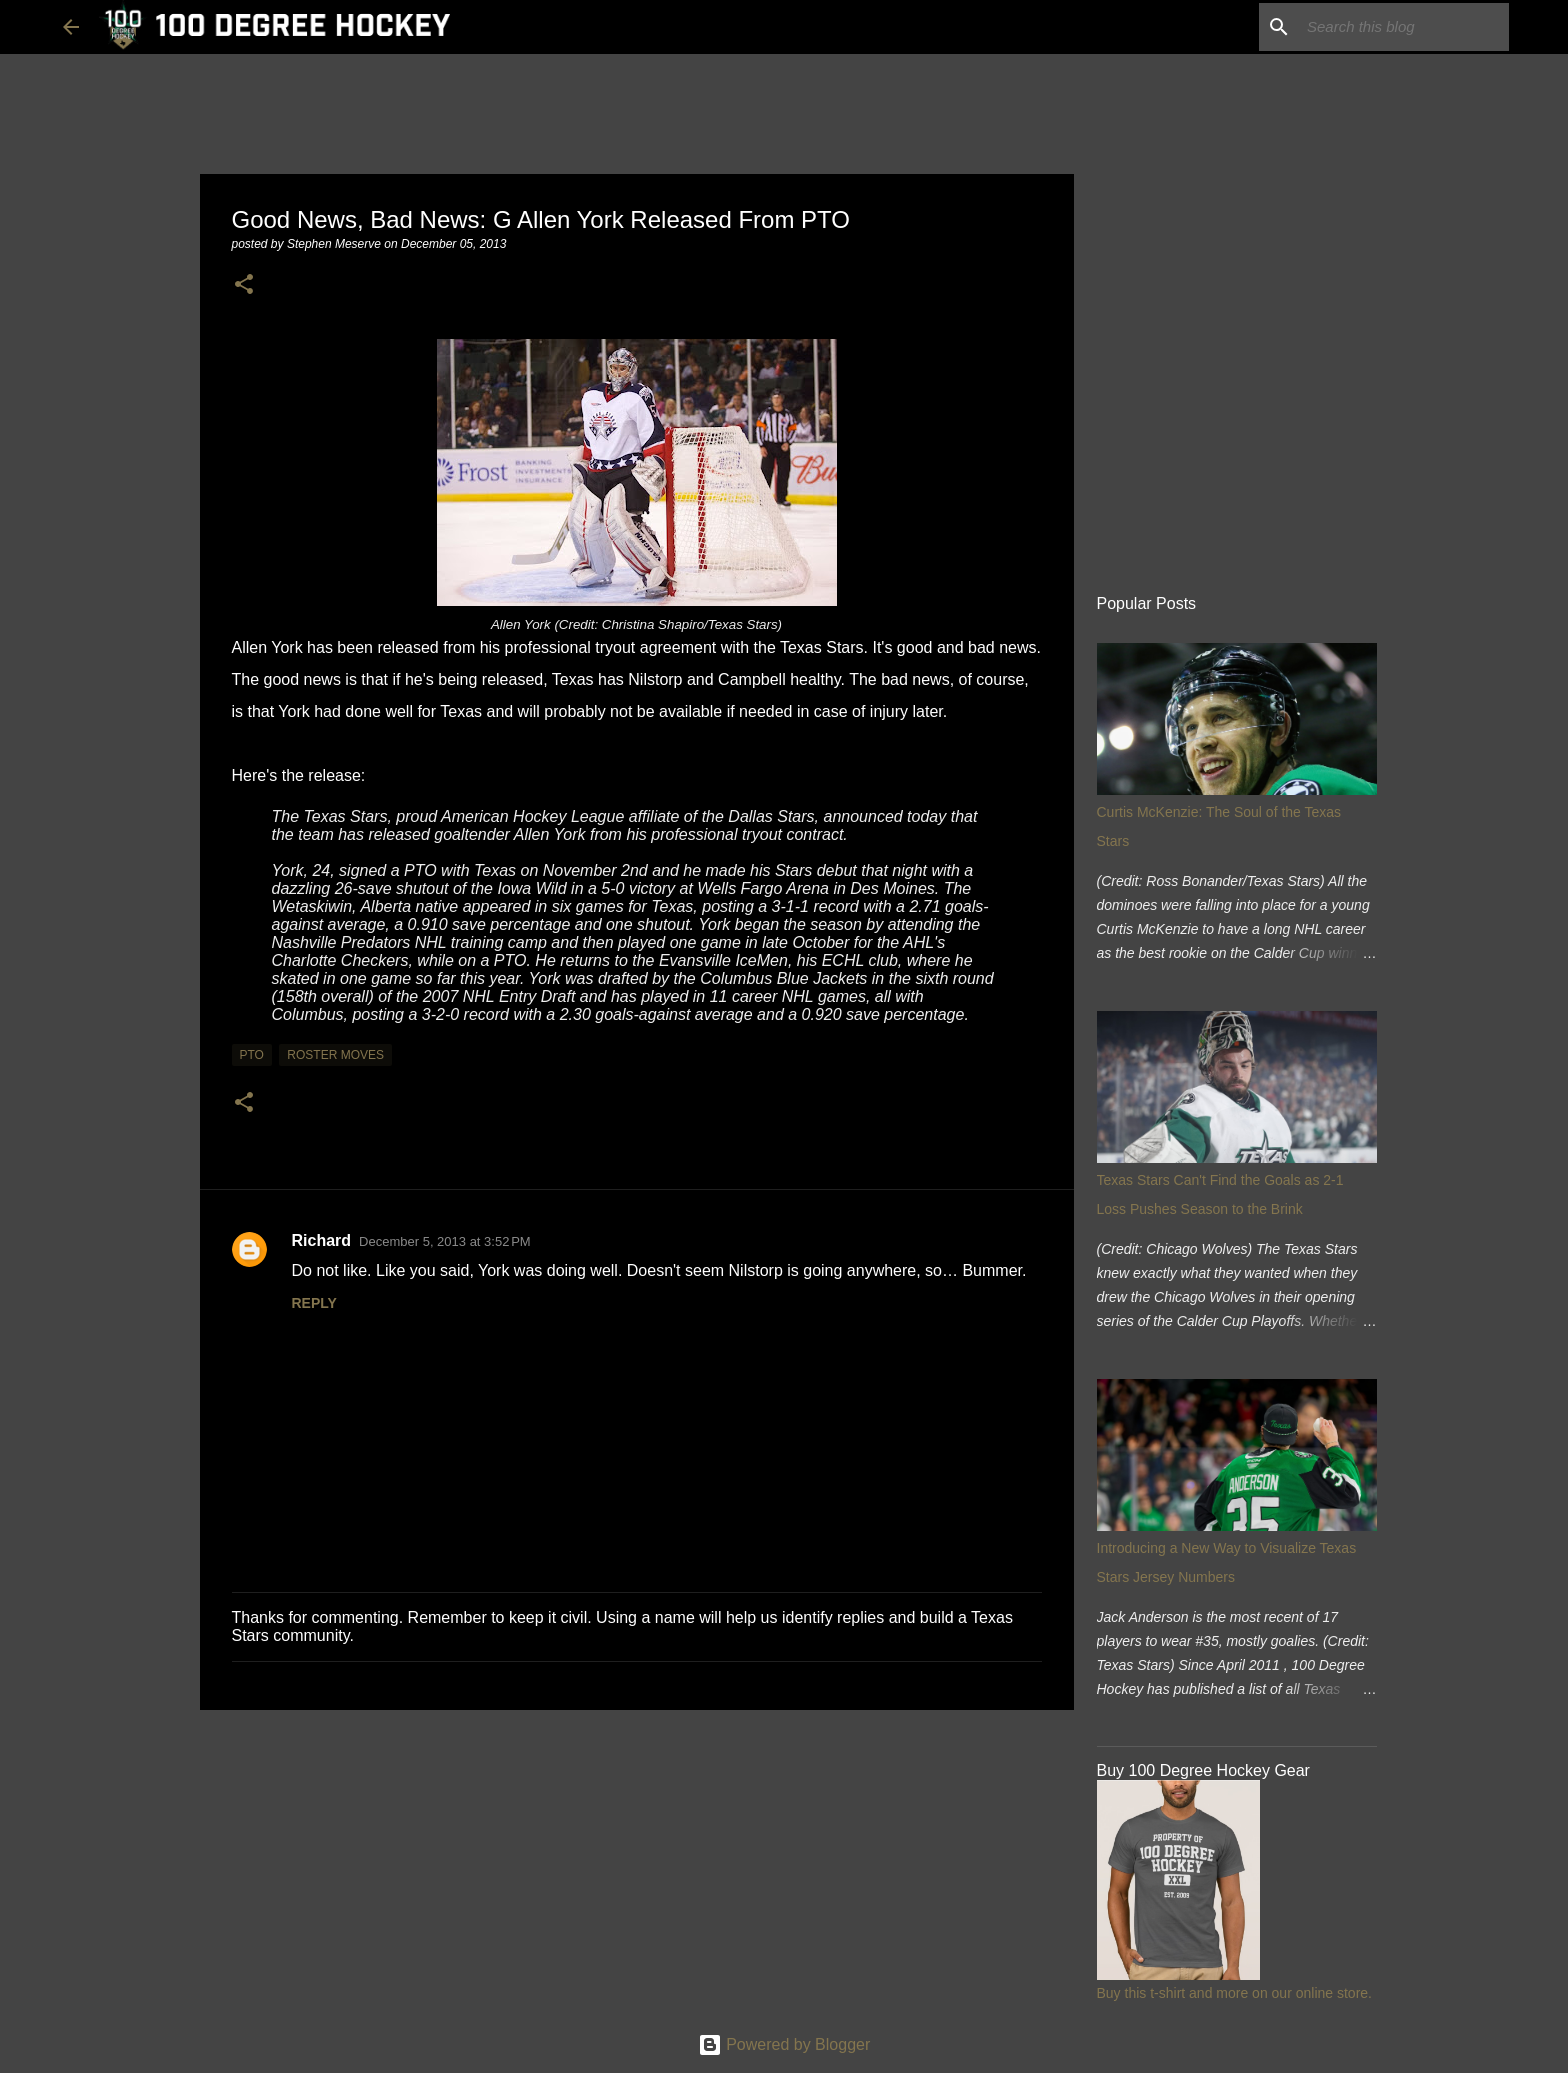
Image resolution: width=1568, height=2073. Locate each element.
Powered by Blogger (784, 2044)
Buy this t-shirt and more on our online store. (1234, 1993)
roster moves (335, 1055)
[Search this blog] (1404, 27)
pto (252, 1055)
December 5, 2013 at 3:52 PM (445, 1241)
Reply (314, 1303)
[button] (244, 285)
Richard (322, 1240)
